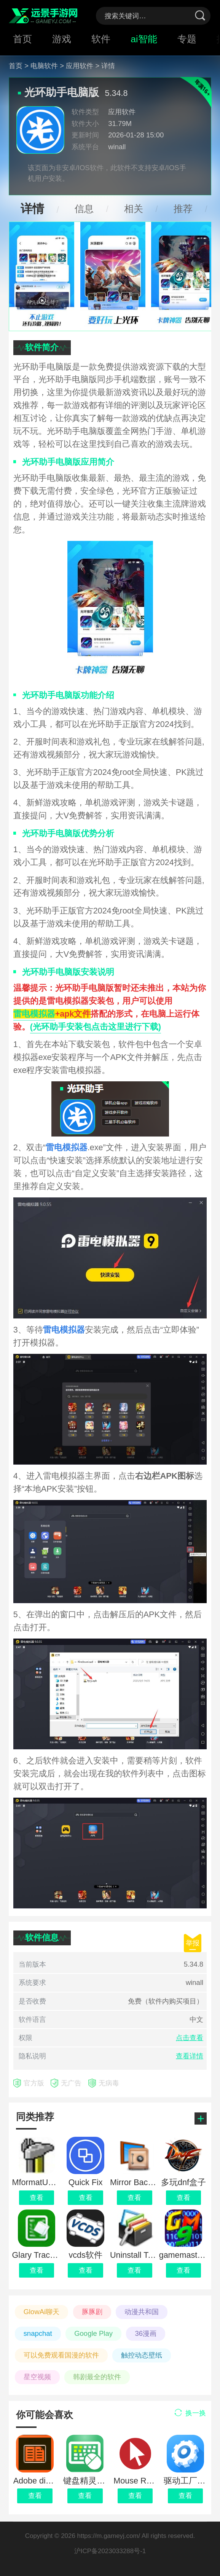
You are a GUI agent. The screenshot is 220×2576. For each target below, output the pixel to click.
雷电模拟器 (34, 1014)
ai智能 (144, 39)
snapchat (38, 2333)
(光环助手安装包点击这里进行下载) (95, 1026)
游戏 (61, 39)
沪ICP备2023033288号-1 (110, 2551)
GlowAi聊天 (42, 2312)
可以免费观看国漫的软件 (61, 2355)
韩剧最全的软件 (97, 2377)
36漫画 (145, 2333)
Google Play (93, 2333)
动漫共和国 (141, 2312)
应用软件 (122, 112)
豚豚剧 (92, 2312)
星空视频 (37, 2377)
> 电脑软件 (41, 66)
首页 (22, 39)
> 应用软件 (76, 66)
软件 (100, 39)
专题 (186, 39)
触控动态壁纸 (141, 2355)
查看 (35, 2495)
